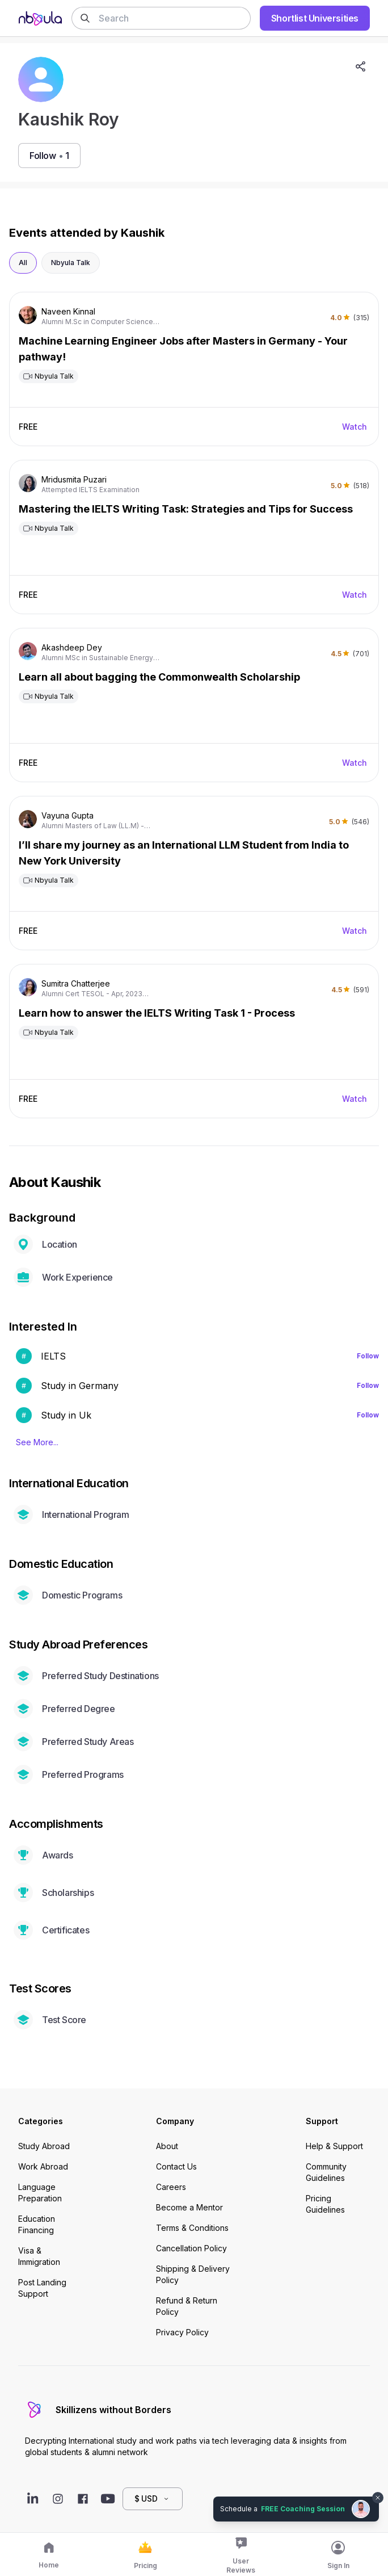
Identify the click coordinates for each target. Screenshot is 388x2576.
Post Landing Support (42, 2287)
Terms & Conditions (192, 2228)
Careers (171, 2187)
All (23, 262)
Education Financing (36, 2224)
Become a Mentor (189, 2207)
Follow (368, 1356)
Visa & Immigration (39, 2256)
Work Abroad (43, 2166)
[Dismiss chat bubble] (377, 2497)
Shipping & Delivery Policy (193, 2274)
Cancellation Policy (191, 2248)
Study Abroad (44, 2146)
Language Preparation (40, 2192)
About (167, 2146)
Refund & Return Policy (186, 2306)
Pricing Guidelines (325, 2203)
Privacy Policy (182, 2332)
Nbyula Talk (70, 262)
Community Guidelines (326, 2172)
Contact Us (176, 2166)
